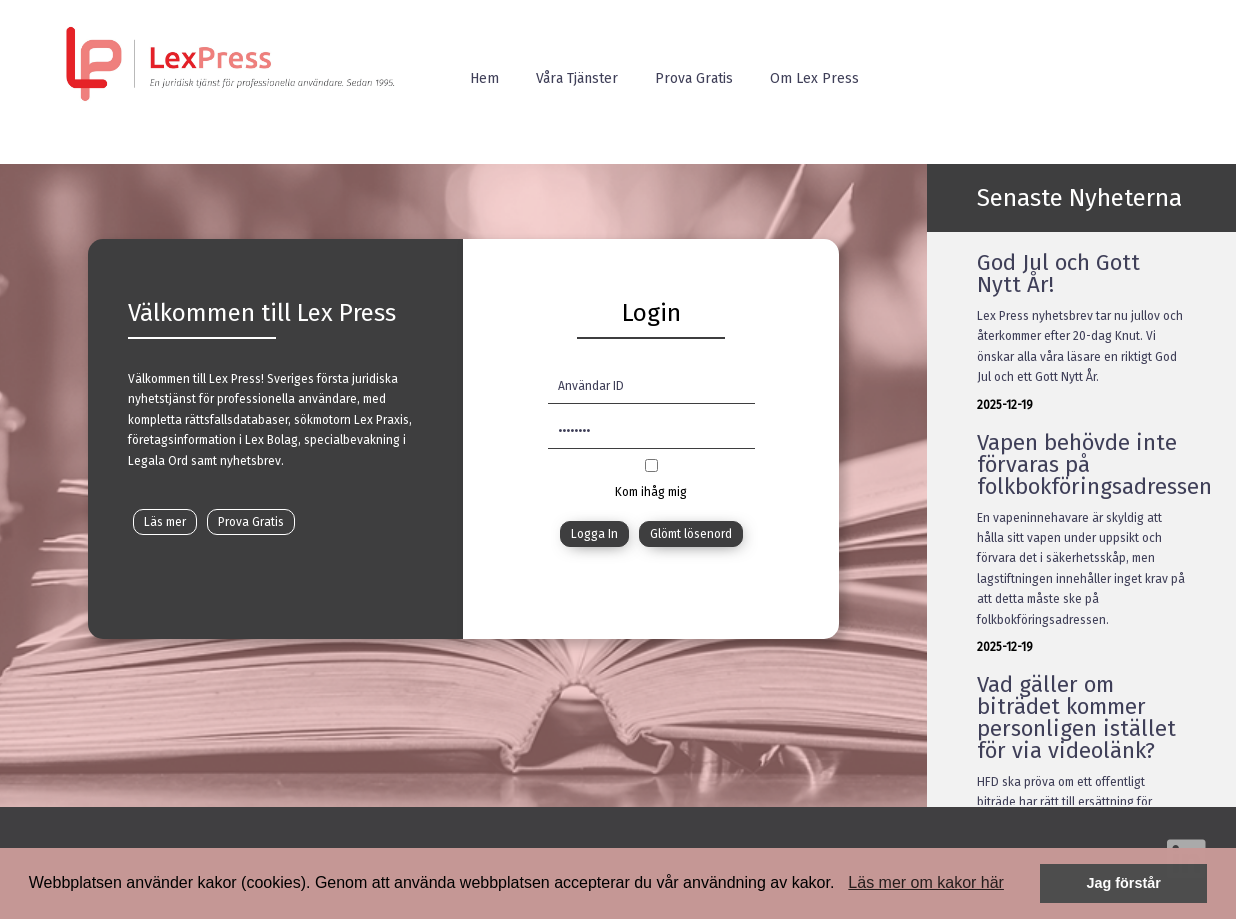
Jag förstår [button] (1123, 883)
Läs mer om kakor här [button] (926, 882)
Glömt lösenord (691, 534)
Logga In (594, 534)
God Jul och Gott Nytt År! (1058, 273)
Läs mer (165, 522)
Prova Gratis (694, 78)
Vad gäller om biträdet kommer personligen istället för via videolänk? (1076, 717)
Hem (484, 78)
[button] (842, 885)
